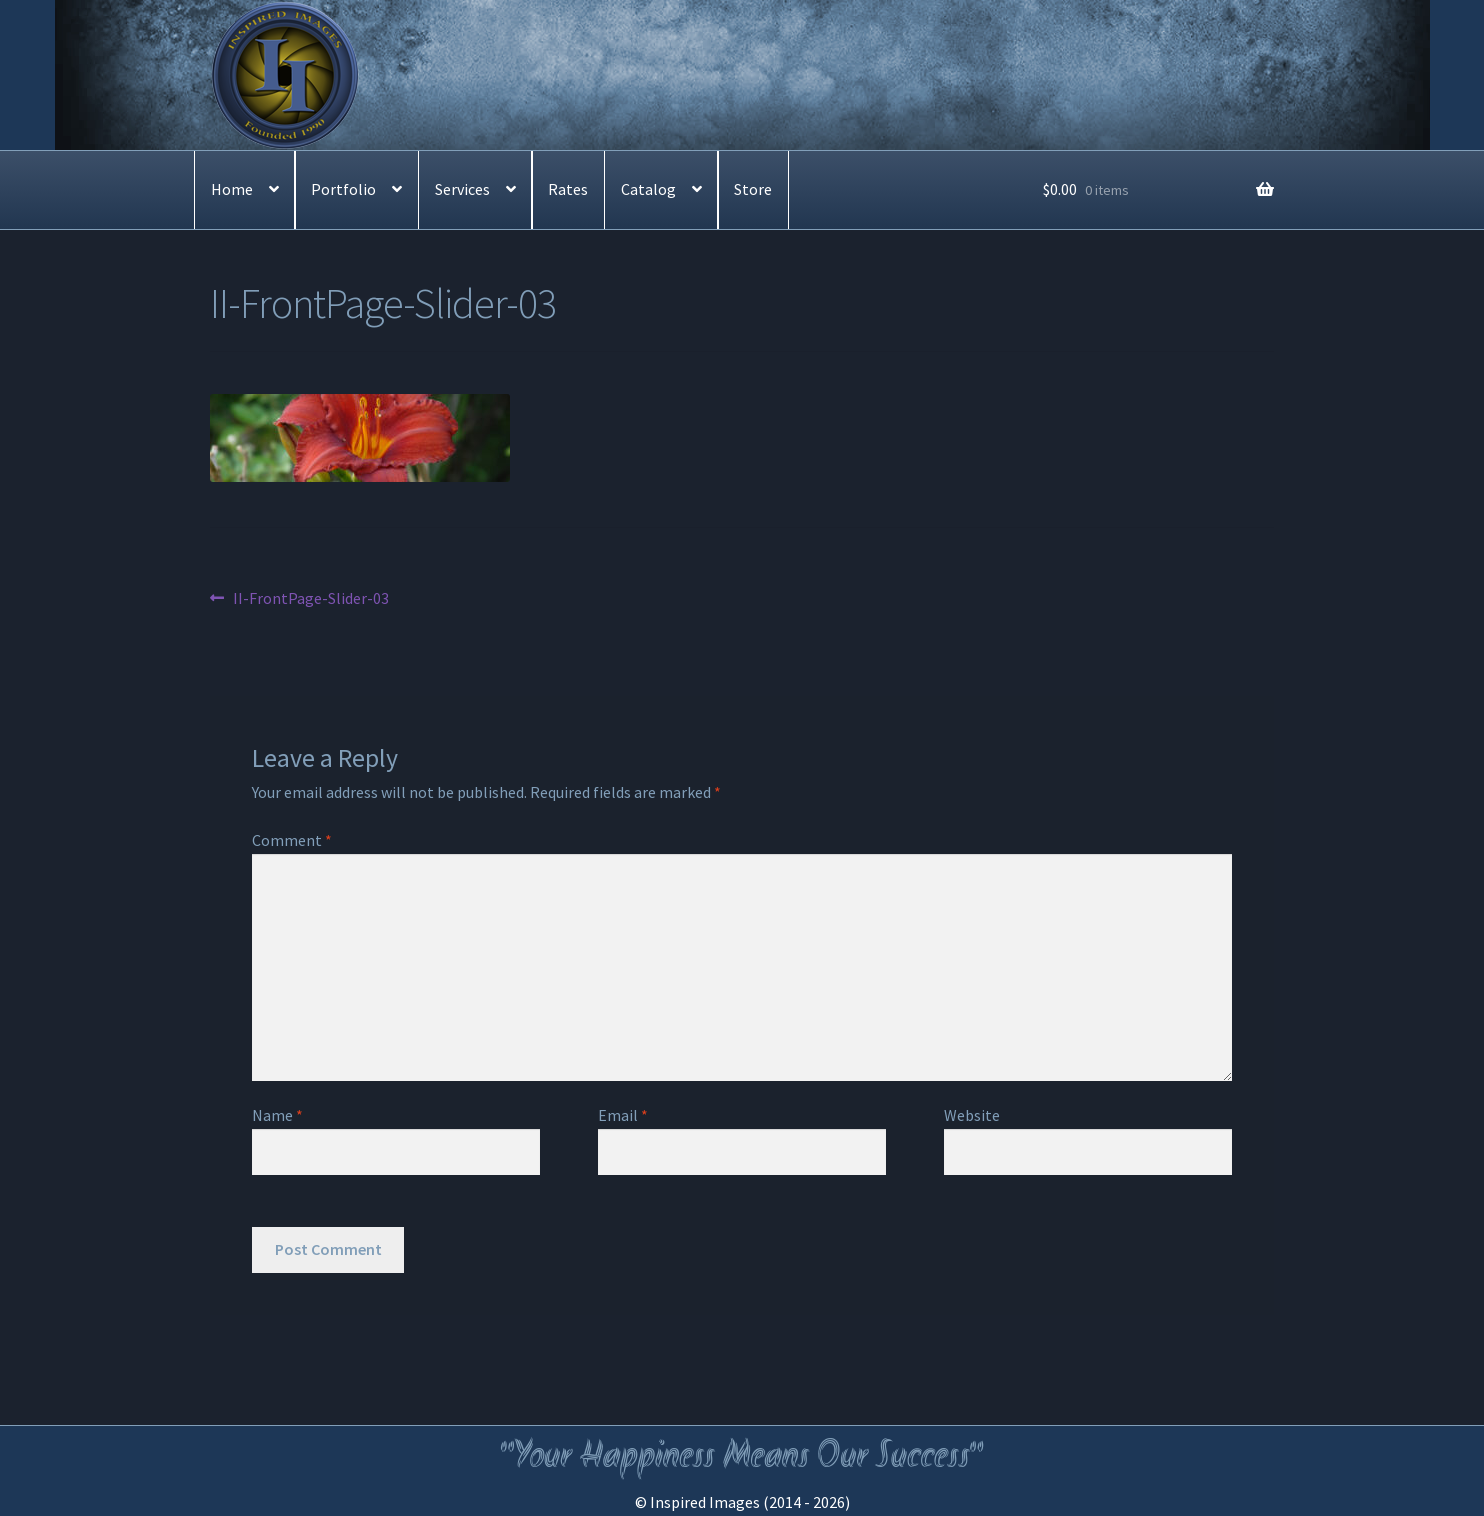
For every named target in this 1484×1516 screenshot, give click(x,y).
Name (277, 1115)
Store (753, 189)
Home (232, 189)
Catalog (648, 189)
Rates (568, 189)
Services (462, 189)
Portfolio (343, 189)
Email (623, 1115)
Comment (292, 840)
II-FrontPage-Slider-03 (310, 599)
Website (972, 1115)
